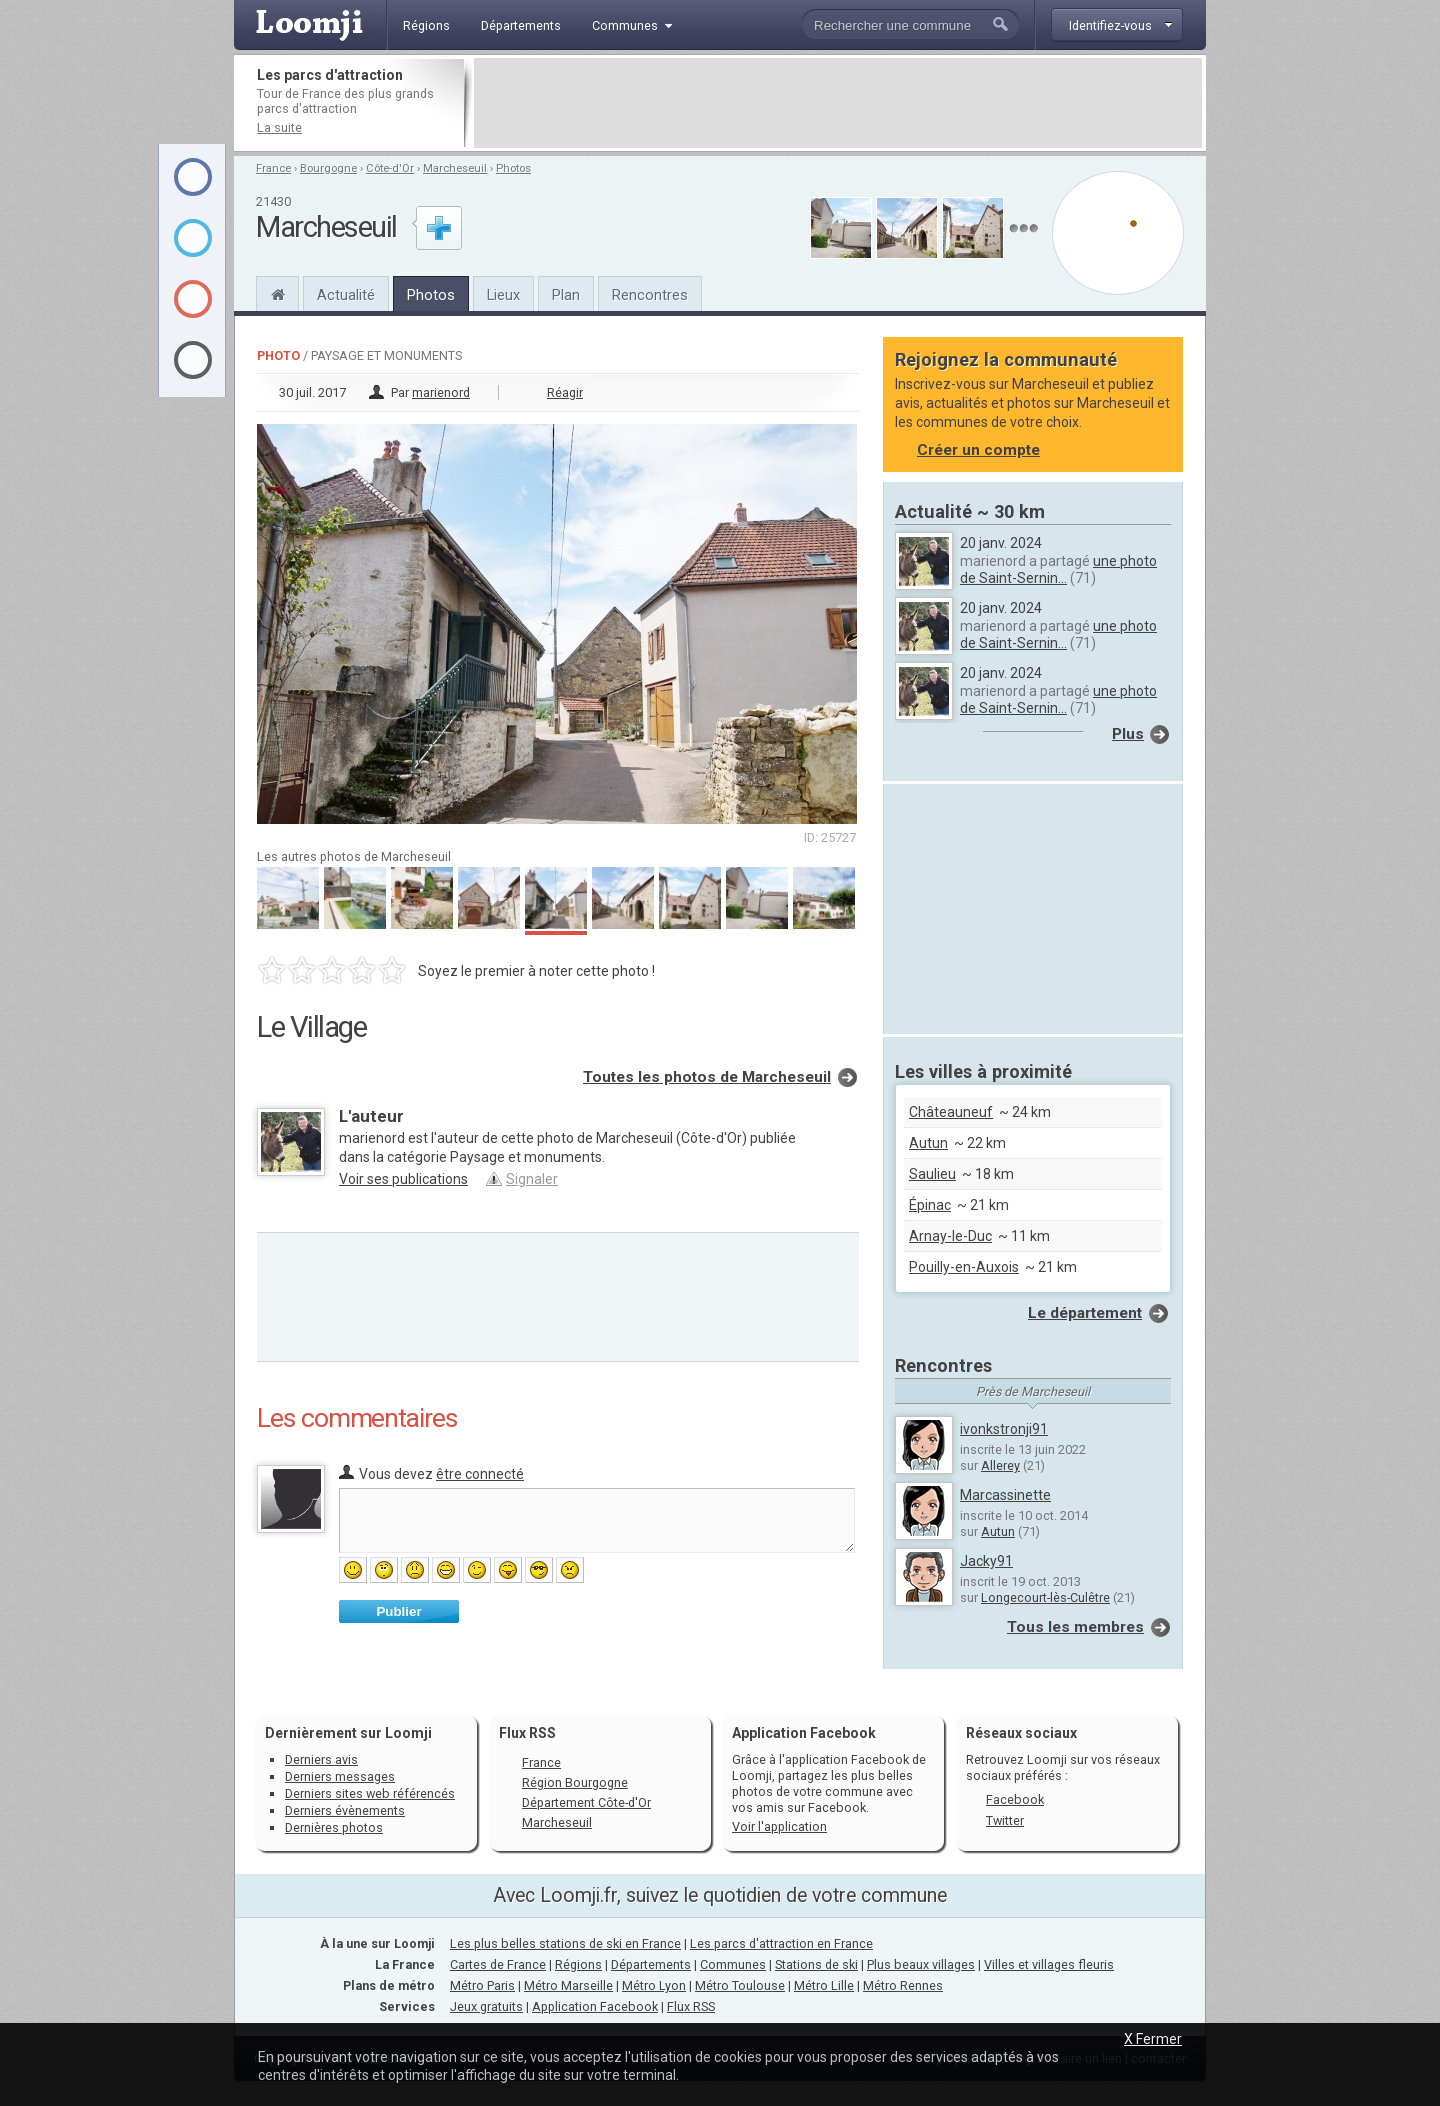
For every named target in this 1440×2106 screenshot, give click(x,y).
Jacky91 (986, 1561)
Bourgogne (328, 168)
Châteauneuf (951, 1112)
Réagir (565, 392)
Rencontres (650, 295)
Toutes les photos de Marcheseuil (707, 1077)
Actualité (346, 295)
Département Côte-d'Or (586, 1802)
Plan (566, 295)
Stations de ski (816, 1964)
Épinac (930, 1205)
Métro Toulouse (740, 1985)
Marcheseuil (455, 168)
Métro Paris (482, 1985)
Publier (398, 1611)
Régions (578, 1964)
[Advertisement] (838, 103)
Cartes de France (498, 1964)
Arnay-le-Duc (950, 1236)
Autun (928, 1143)
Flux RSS (527, 1733)
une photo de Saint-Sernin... (1058, 569)
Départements (651, 1964)
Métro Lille (824, 1985)
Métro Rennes (903, 1985)
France (273, 168)
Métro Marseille (568, 1985)
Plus (1128, 734)
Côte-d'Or (390, 168)
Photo (278, 355)
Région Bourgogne (575, 1782)
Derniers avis (321, 1759)
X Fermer (1153, 2039)
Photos (513, 168)
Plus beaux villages (921, 1964)
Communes (733, 1964)
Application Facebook (595, 2006)
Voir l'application (779, 1826)
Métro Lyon (654, 1985)
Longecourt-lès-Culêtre (1045, 1597)
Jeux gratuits (486, 2006)
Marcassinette (1005, 1495)
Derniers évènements (345, 1810)
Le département (1085, 1313)
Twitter (1005, 1820)
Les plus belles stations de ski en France (565, 1943)
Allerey (1000, 1465)
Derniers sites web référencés (370, 1793)
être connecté (480, 1474)
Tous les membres (1075, 1627)
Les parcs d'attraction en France (781, 1943)
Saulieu (932, 1174)
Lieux (503, 295)
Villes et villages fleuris (1049, 1964)
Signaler (532, 1179)
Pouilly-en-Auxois (964, 1267)
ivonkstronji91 (1004, 1429)
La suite (279, 127)
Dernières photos (334, 1827)
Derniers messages (340, 1776)
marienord (441, 392)
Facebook (1015, 1799)
